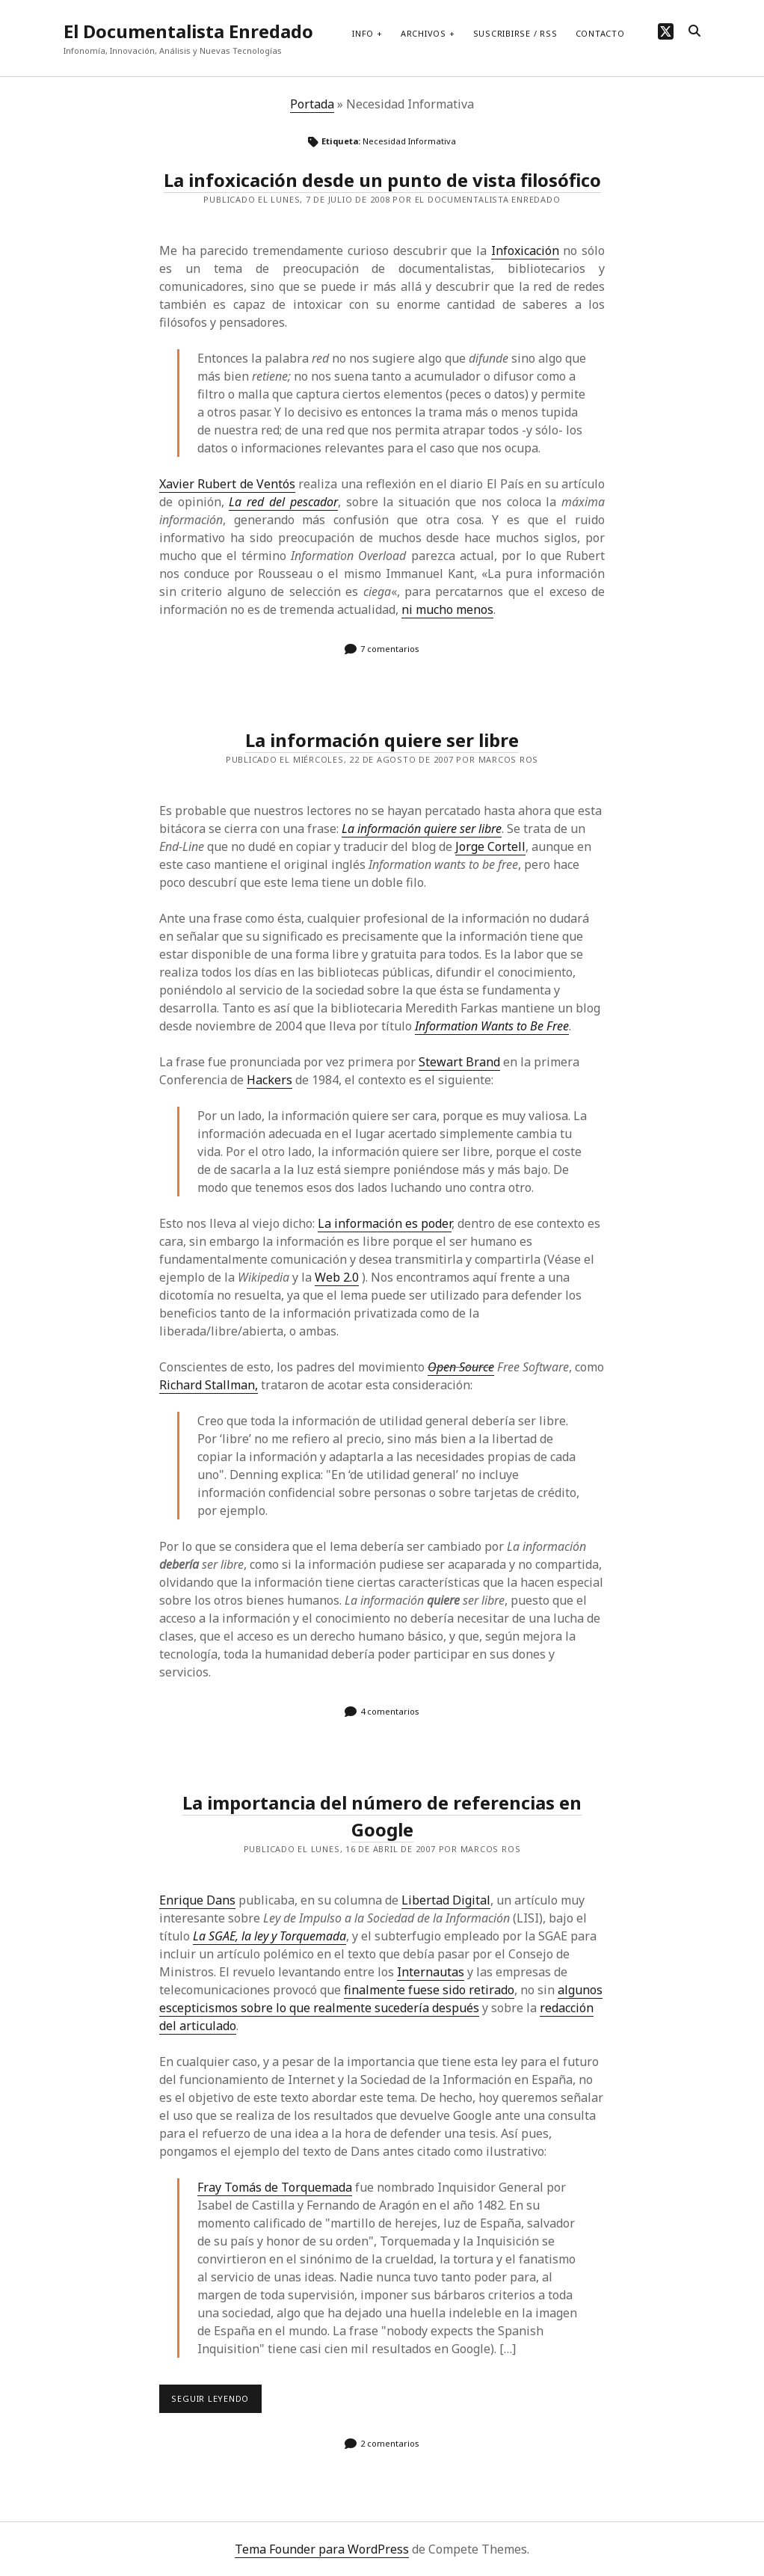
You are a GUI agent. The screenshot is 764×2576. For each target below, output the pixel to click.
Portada (312, 104)
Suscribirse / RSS (515, 33)
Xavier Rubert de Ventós (227, 484)
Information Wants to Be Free (492, 1026)
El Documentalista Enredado (188, 31)
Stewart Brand (459, 1062)
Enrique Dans (197, 1900)
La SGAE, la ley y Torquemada (269, 1936)
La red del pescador (283, 502)
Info (363, 33)
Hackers (269, 1080)
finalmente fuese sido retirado (429, 1990)
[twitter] (666, 31)
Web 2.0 (337, 1277)
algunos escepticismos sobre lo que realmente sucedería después (381, 1999)
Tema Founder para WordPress (322, 2549)
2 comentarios (389, 2443)
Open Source (461, 1367)
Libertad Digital (445, 1900)
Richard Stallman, (208, 1385)
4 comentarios (389, 1711)
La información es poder (385, 1223)
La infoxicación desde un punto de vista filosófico (382, 179)
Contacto (600, 33)
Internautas (430, 1972)
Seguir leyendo (216, 2402)
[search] (694, 31)
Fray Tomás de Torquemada (274, 2187)
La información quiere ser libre (382, 740)
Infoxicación (525, 250)
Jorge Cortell (490, 846)
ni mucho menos (447, 609)
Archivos (423, 33)
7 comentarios (389, 648)
